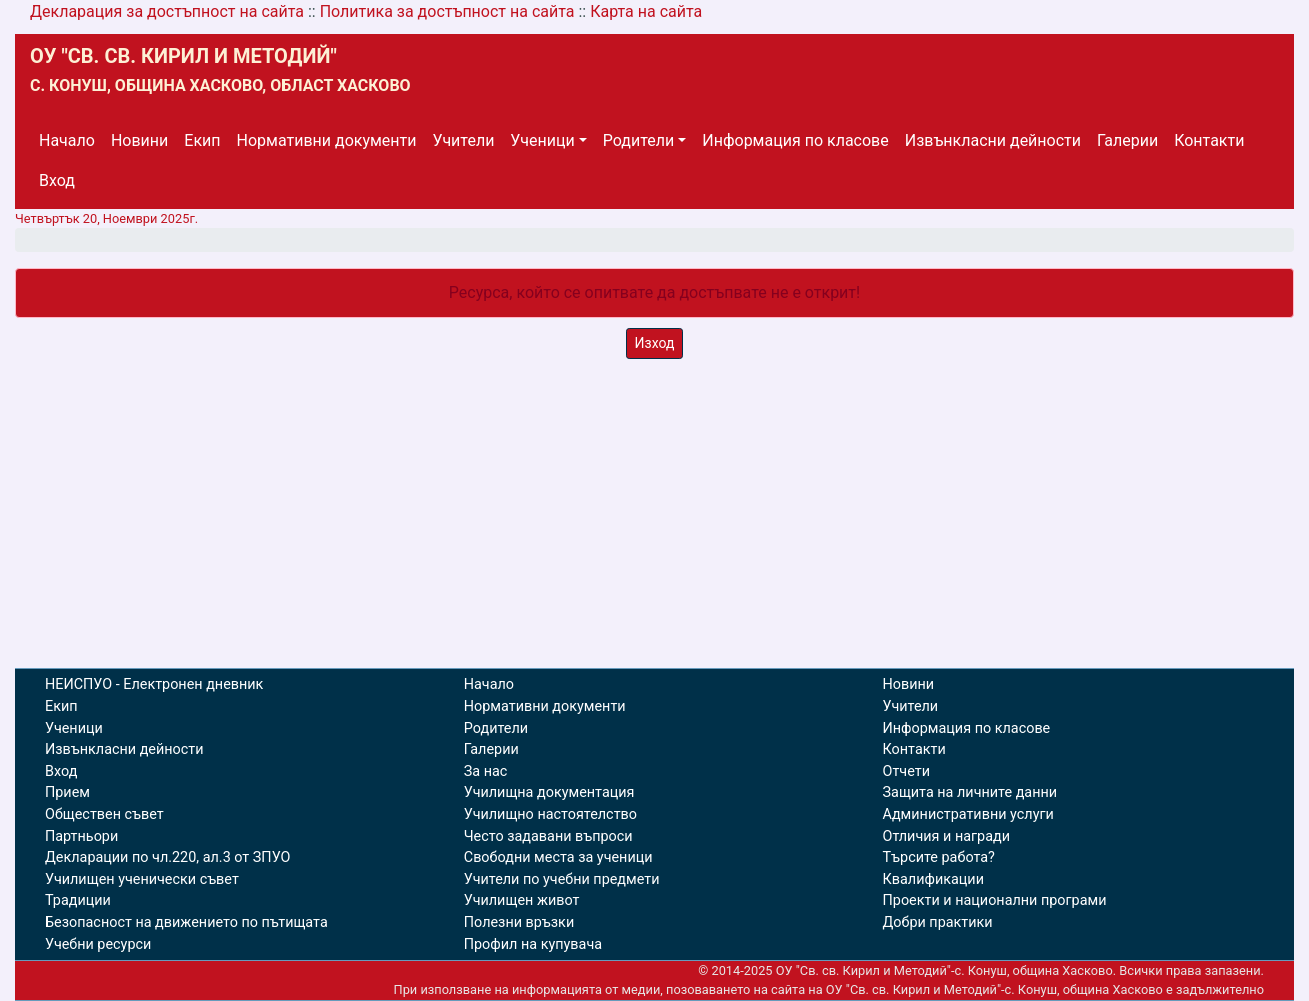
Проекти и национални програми (995, 900)
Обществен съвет (104, 814)
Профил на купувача (533, 944)
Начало (67, 140)
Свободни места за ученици (558, 857)
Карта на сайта (646, 11)
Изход (655, 343)
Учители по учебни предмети (562, 879)
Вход (57, 180)
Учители (464, 140)
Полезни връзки (519, 922)
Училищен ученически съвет (142, 879)
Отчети (906, 771)
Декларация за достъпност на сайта (167, 11)
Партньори (81, 836)
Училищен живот (522, 900)
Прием (67, 792)
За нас (486, 771)
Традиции (78, 900)
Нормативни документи (327, 140)
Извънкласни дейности (993, 140)
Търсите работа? (939, 857)
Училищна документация (549, 792)
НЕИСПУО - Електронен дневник (154, 684)
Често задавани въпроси (548, 836)
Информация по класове (795, 140)
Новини (139, 140)
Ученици (542, 140)
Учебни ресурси (98, 944)
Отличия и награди (946, 836)
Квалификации (933, 879)
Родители (638, 140)
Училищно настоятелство (550, 814)
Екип (202, 140)
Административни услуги (968, 814)
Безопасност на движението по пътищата (186, 922)
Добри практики (938, 922)
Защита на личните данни (970, 792)
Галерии (1127, 140)
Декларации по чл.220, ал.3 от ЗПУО (167, 857)
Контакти (1209, 140)
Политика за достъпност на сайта (447, 11)
